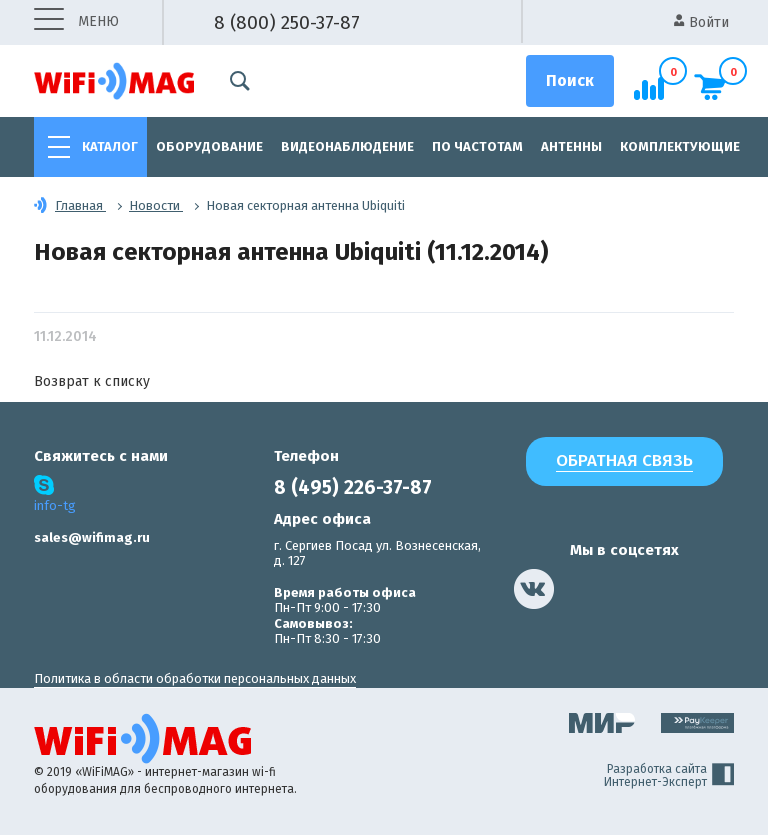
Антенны (571, 146)
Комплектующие (680, 146)
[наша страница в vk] (534, 589)
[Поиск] (570, 81)
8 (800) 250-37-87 (287, 22)
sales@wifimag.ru (92, 537)
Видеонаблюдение (347, 146)
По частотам (477, 146)
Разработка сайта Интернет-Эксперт (669, 776)
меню (76, 22)
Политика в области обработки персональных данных (195, 678)
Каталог (110, 146)
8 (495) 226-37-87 (353, 487)
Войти (701, 22)
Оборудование (209, 146)
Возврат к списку (92, 381)
